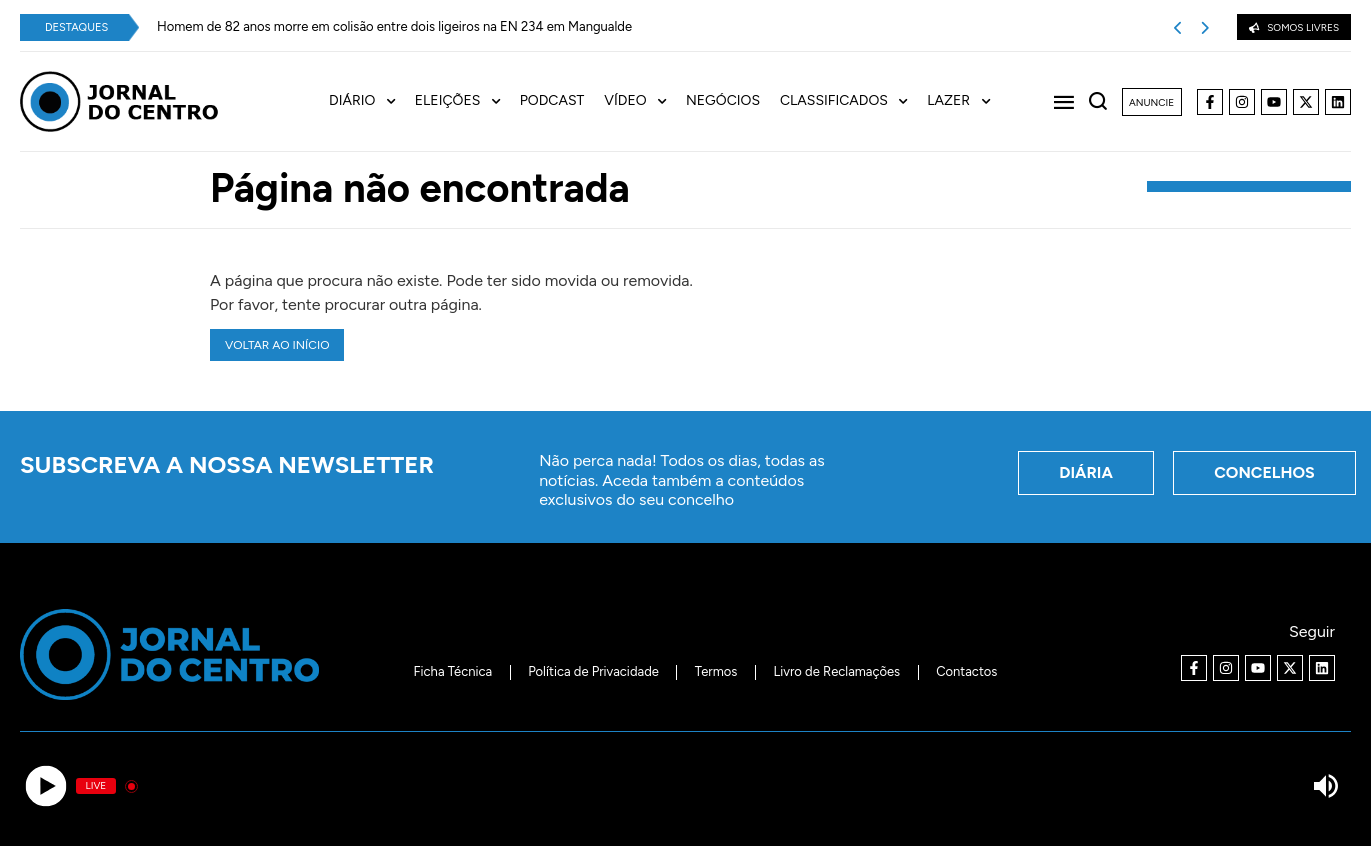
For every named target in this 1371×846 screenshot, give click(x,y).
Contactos (966, 671)
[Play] (45, 786)
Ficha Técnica (453, 671)
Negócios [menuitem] (723, 101)
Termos (716, 671)
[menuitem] (372, 101)
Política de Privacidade (593, 671)
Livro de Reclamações (836, 671)
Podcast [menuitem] (552, 101)
